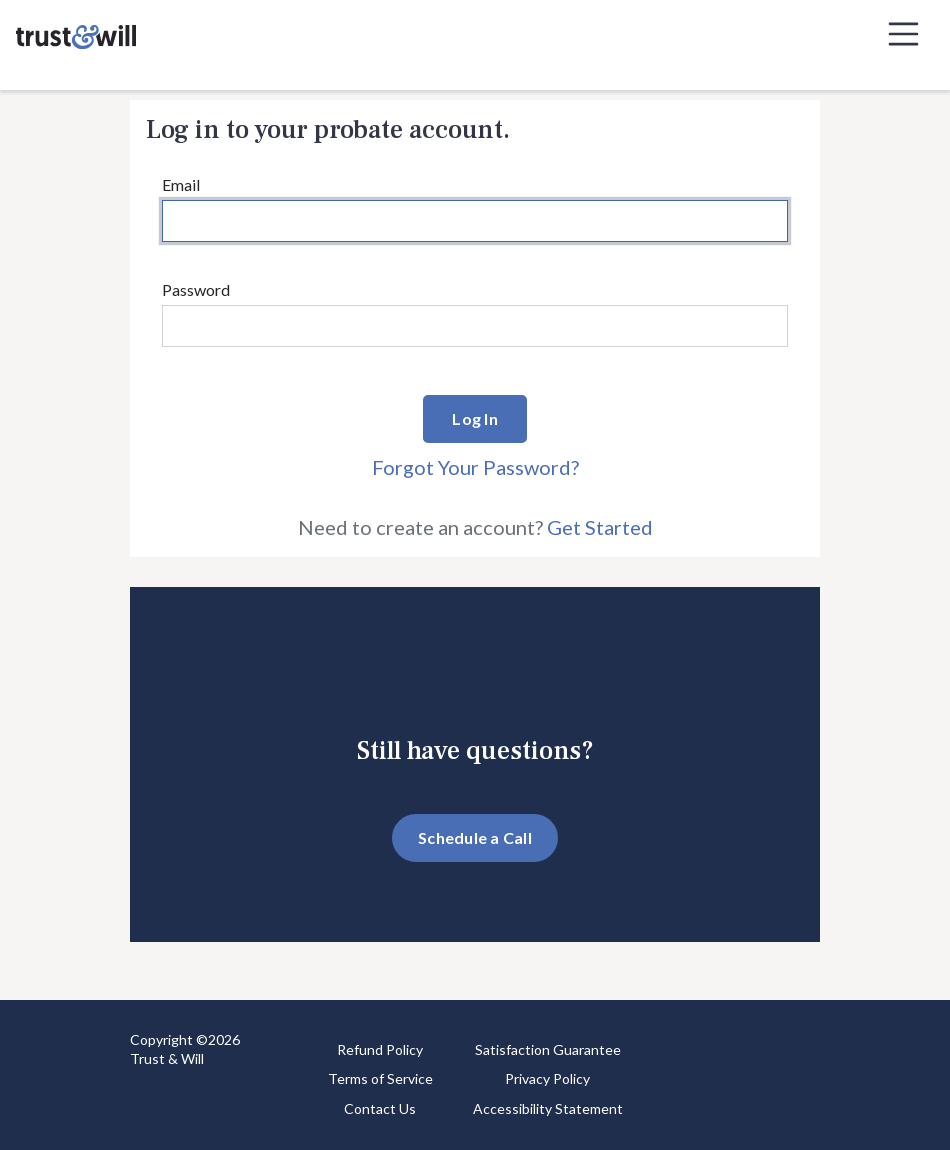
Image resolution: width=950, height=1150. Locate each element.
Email (181, 184)
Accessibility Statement (548, 1108)
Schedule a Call (475, 837)
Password (196, 289)
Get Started (600, 527)
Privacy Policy (547, 1078)
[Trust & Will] (76, 34)
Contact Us (380, 1108)
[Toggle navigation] (904, 34)
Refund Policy (380, 1049)
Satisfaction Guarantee (548, 1049)
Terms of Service (380, 1078)
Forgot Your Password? (475, 467)
